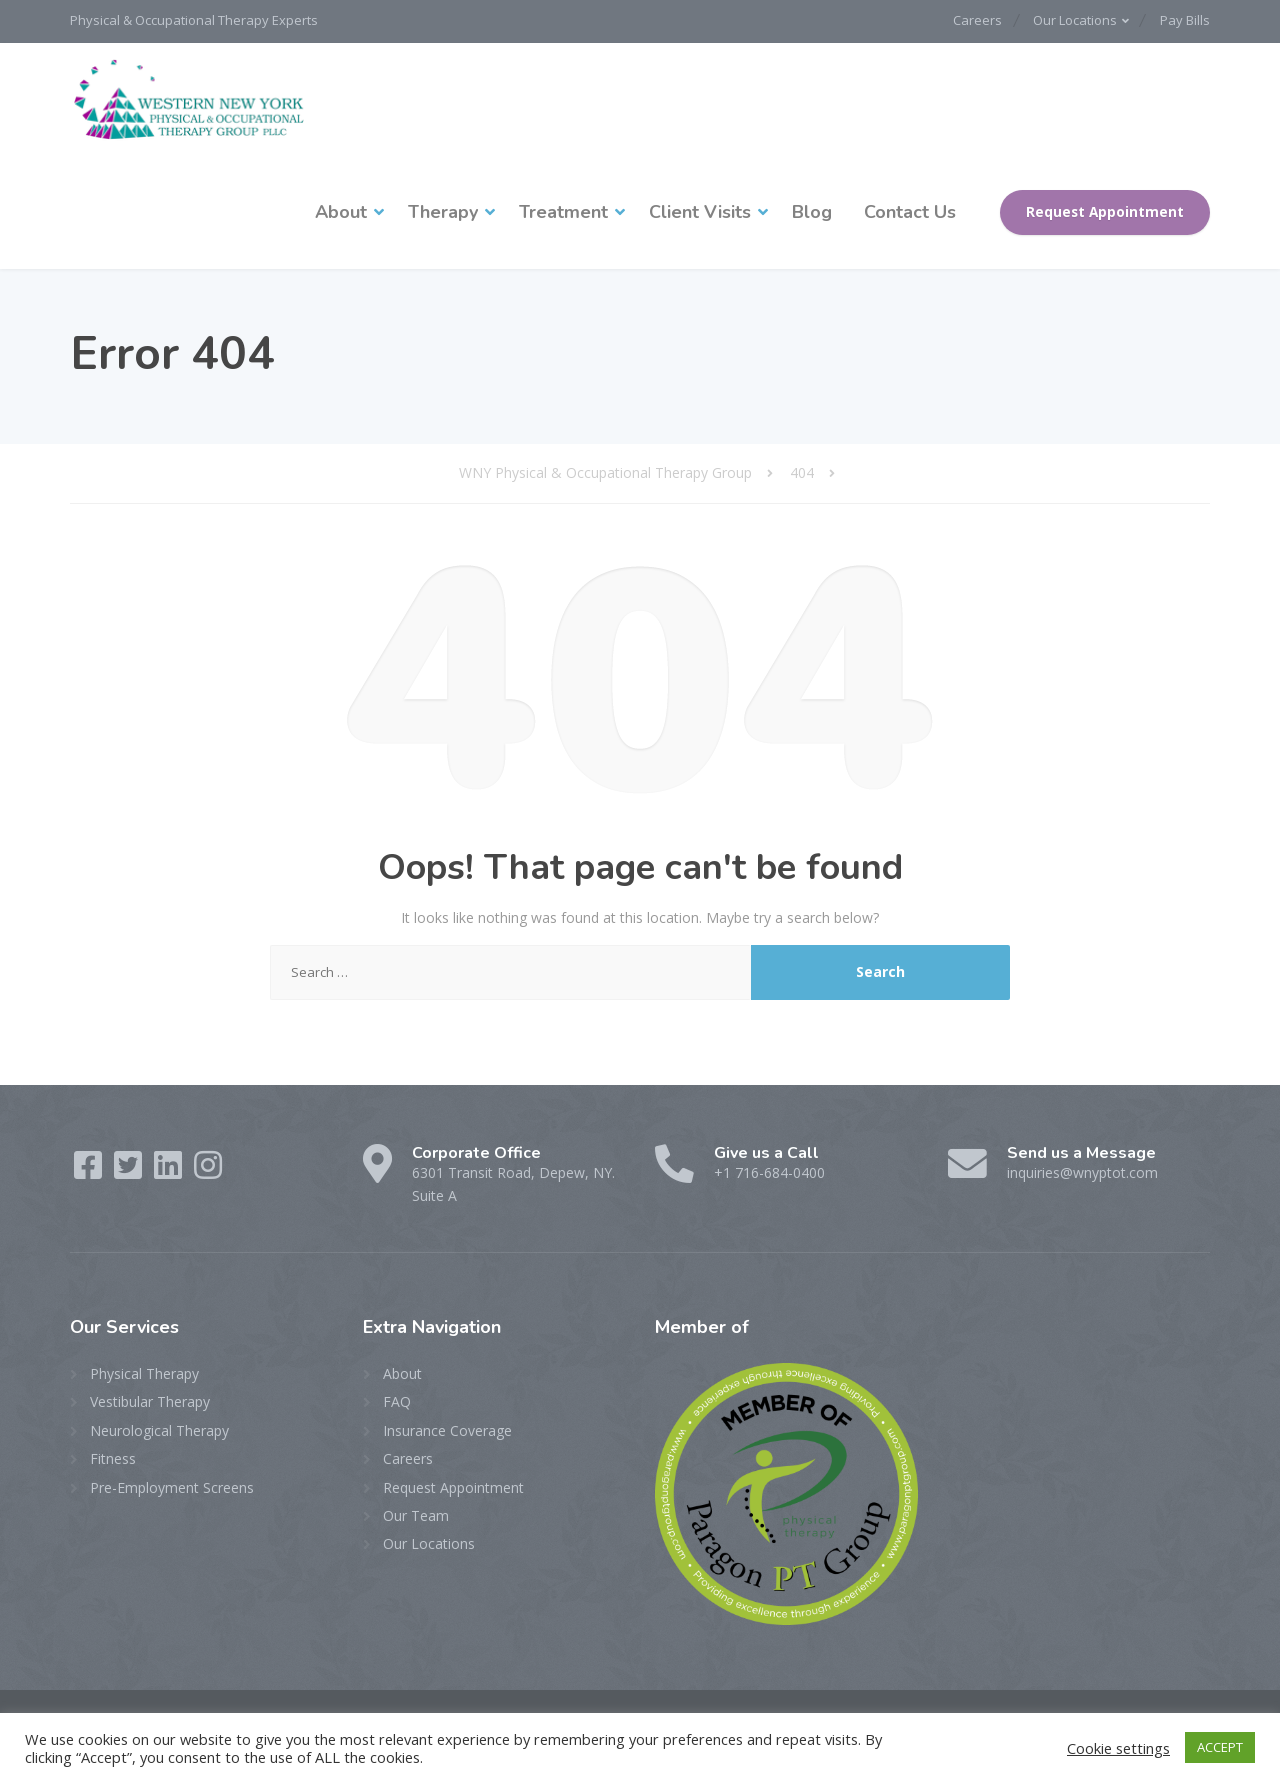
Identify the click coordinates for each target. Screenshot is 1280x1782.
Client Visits (700, 210)
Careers (963, 20)
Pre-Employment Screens (172, 1485)
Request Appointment (1105, 210)
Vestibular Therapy (150, 1399)
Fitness (113, 1456)
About (341, 210)
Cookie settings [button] (1118, 1748)
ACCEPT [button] (1220, 1747)
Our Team (416, 1513)
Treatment (563, 210)
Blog (812, 210)
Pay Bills (1185, 20)
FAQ (397, 1399)
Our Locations (1069, 20)
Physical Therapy (144, 1371)
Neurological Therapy (159, 1428)
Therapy (443, 210)
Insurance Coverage (447, 1428)
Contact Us (910, 210)
